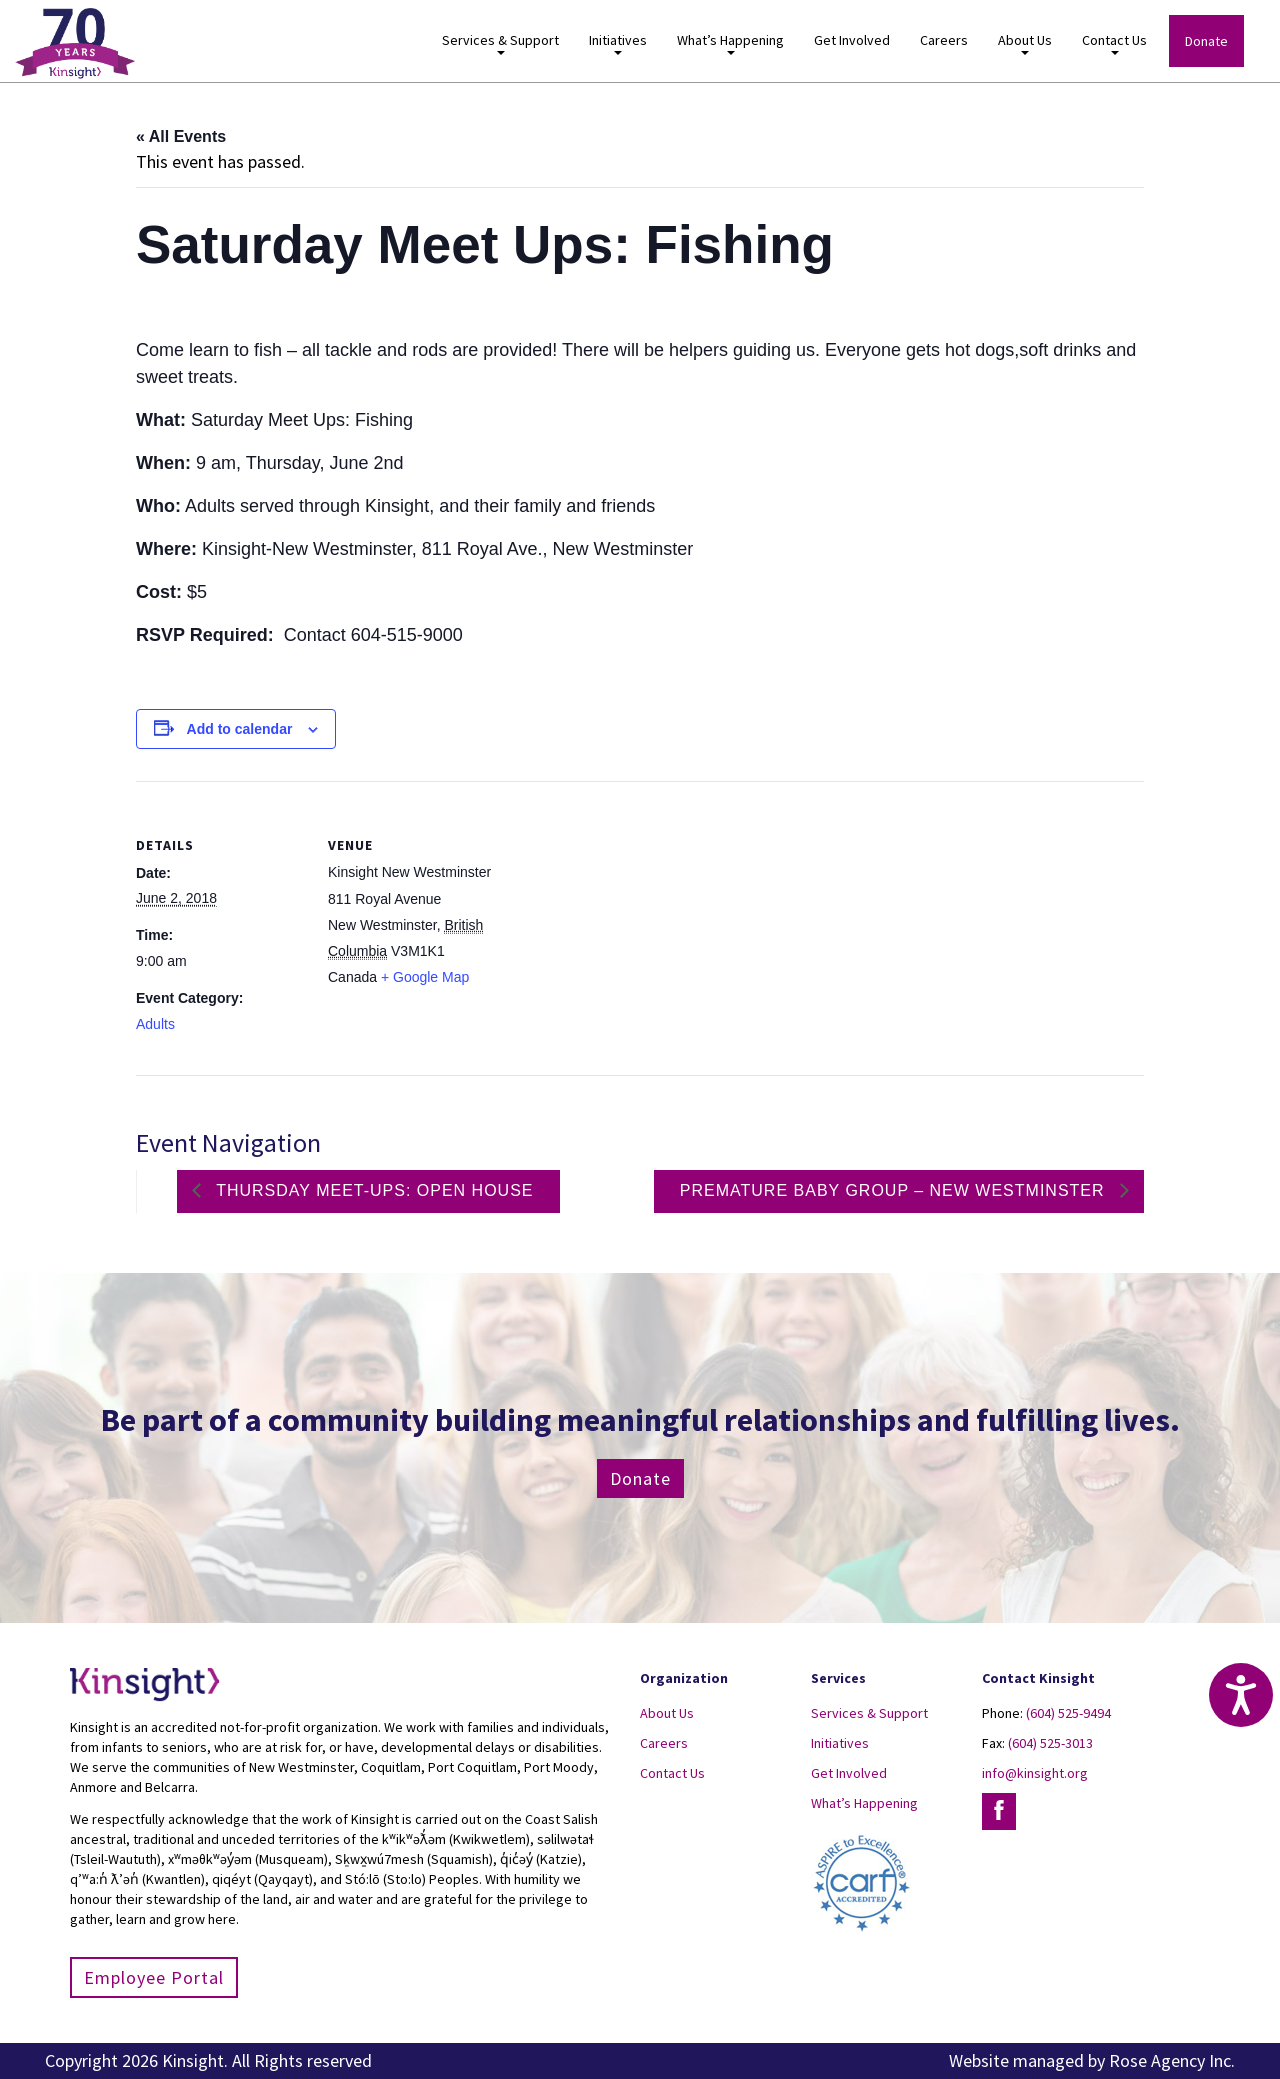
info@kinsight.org (1035, 1773)
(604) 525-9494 (1068, 1713)
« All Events (181, 136)
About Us (1025, 43)
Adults (155, 1024)
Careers (944, 40)
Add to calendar (240, 729)
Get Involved (852, 40)
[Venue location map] (625, 919)
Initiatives (618, 43)
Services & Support (500, 43)
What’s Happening (730, 43)
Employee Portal (154, 1977)
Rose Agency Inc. (1172, 2060)
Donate (1206, 41)
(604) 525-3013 (1050, 1743)
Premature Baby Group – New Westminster (895, 1190)
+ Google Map (425, 977)
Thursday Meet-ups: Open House (372, 1190)
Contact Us (1114, 43)
